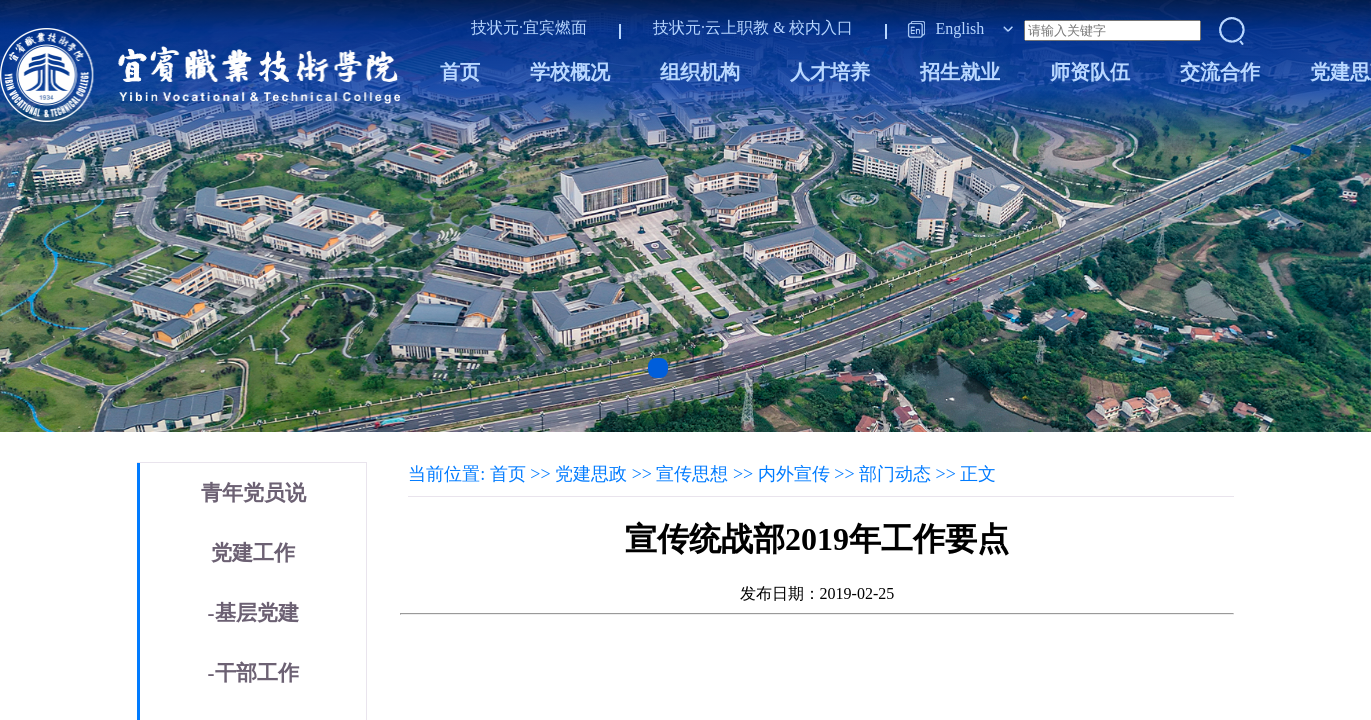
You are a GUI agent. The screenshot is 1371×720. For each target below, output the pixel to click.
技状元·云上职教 (711, 27)
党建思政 (591, 474)
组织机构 (700, 72)
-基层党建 (253, 613)
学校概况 (570, 72)
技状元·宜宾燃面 (529, 27)
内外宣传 (794, 474)
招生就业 (960, 72)
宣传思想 (692, 474)
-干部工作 (253, 673)
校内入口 (821, 27)
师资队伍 (1090, 72)
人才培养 (830, 72)
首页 (460, 72)
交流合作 (1220, 72)
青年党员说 (253, 493)
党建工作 (253, 553)
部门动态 (895, 474)
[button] (658, 368)
